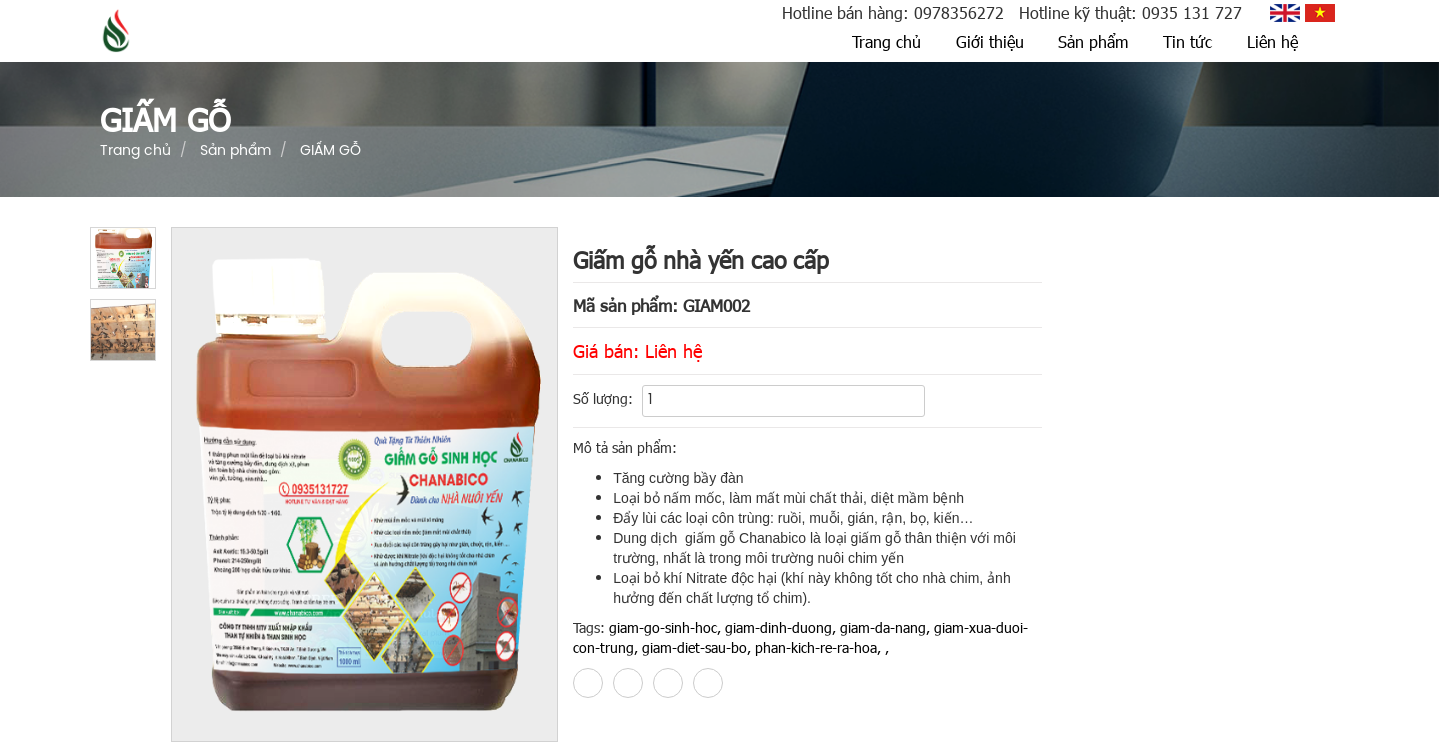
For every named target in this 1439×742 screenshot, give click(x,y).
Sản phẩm (1093, 41)
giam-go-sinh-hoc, (665, 627)
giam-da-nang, (885, 627)
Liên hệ (1272, 41)
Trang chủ (886, 41)
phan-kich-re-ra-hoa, (818, 647)
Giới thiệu (990, 41)
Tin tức (1187, 41)
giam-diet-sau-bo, (696, 647)
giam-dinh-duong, (780, 627)
